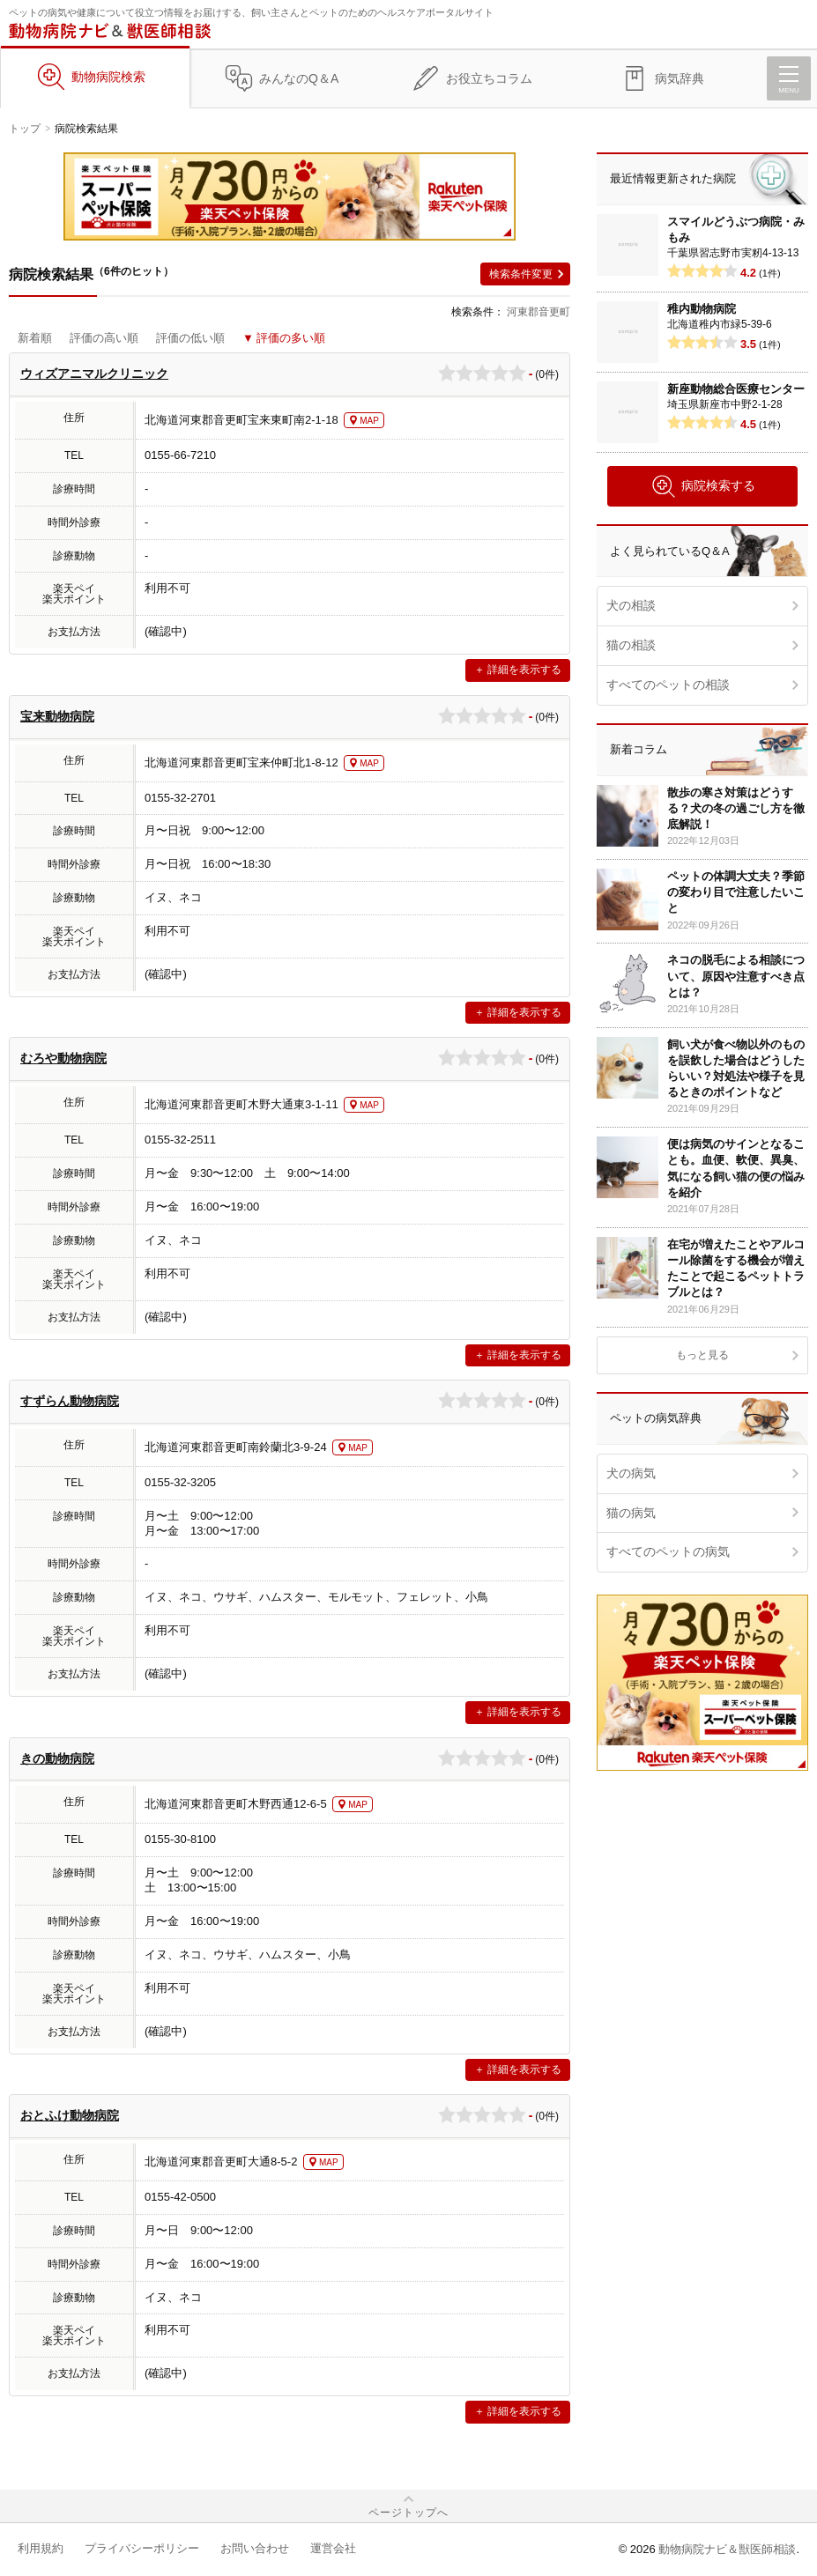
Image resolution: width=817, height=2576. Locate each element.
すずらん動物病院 (69, 1401)
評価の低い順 (190, 337)
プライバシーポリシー (142, 2548)
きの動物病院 (57, 1758)
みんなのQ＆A (298, 78)
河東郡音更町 (538, 312)
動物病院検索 (108, 77)
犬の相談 (631, 605)
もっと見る (702, 1355)
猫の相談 (631, 645)
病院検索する (702, 486)
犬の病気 (631, 1473)
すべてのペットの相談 (668, 684)
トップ (25, 128)
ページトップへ (408, 2512)
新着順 (35, 337)
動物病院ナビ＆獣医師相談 (727, 2549)
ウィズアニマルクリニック (94, 373)
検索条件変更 (521, 274)
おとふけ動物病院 (69, 2115)
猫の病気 (631, 1513)
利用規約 (40, 2548)
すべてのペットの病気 (668, 1551)
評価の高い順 (104, 337)
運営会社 (333, 2548)
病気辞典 (679, 78)
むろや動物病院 (63, 1058)
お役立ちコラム (489, 78)
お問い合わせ (254, 2548)
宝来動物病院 (57, 716)
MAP (369, 421)
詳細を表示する (524, 669)
